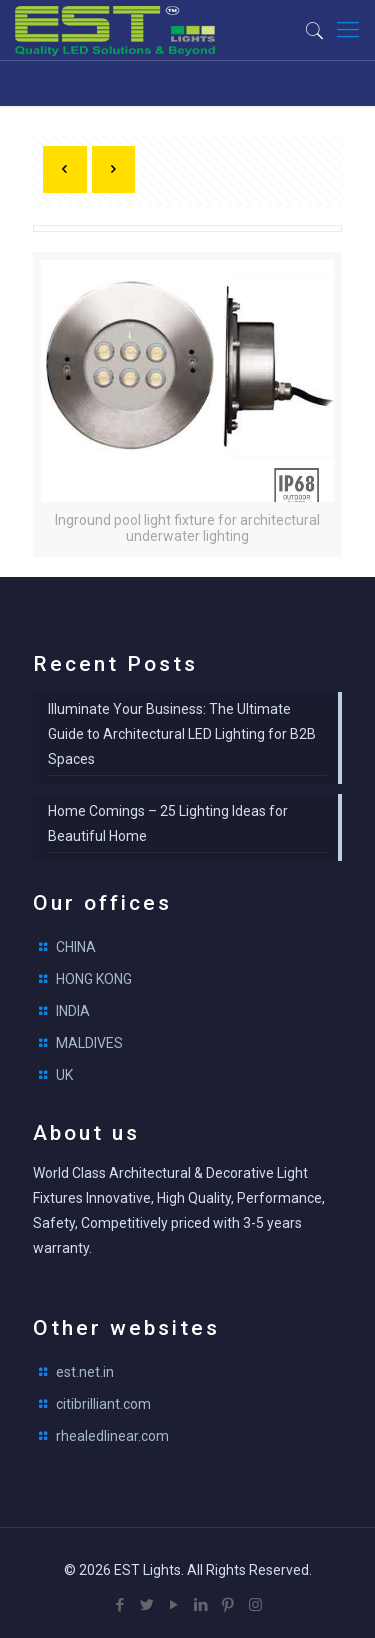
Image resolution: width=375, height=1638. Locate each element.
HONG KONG (94, 979)
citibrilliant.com (103, 1404)
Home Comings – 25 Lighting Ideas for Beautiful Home (168, 823)
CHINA (76, 947)
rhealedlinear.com (112, 1436)
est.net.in (85, 1372)
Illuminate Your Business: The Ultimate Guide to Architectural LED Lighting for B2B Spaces (182, 734)
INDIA (73, 1011)
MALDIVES (89, 1043)
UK (64, 1075)
